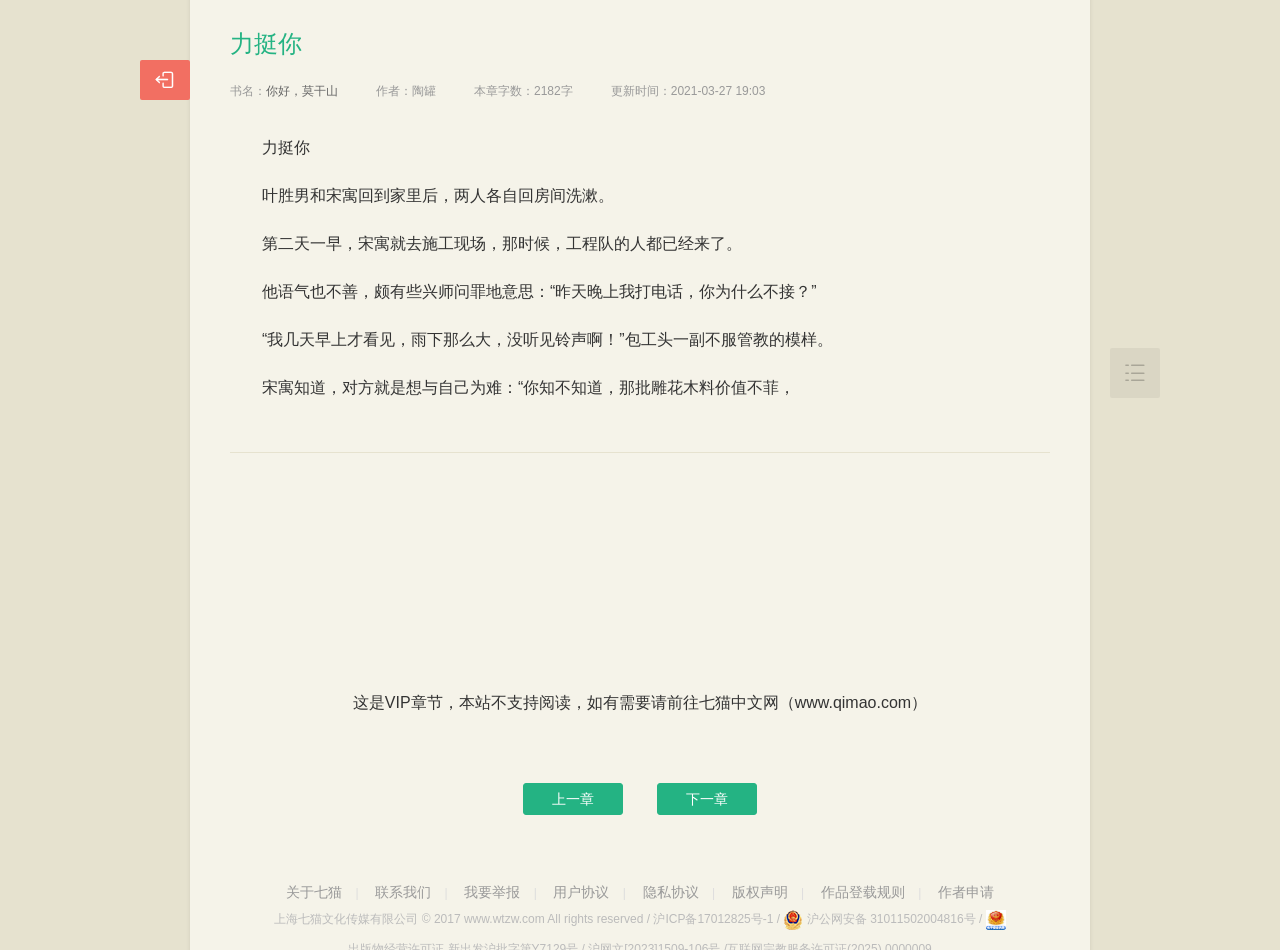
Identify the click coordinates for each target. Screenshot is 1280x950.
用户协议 (581, 892)
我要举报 (492, 892)
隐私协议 (671, 892)
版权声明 (760, 892)
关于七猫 (314, 892)
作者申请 (966, 892)
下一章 (707, 799)
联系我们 (403, 892)
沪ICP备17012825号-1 (713, 919)
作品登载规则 (863, 892)
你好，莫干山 (302, 91)
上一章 (573, 799)
